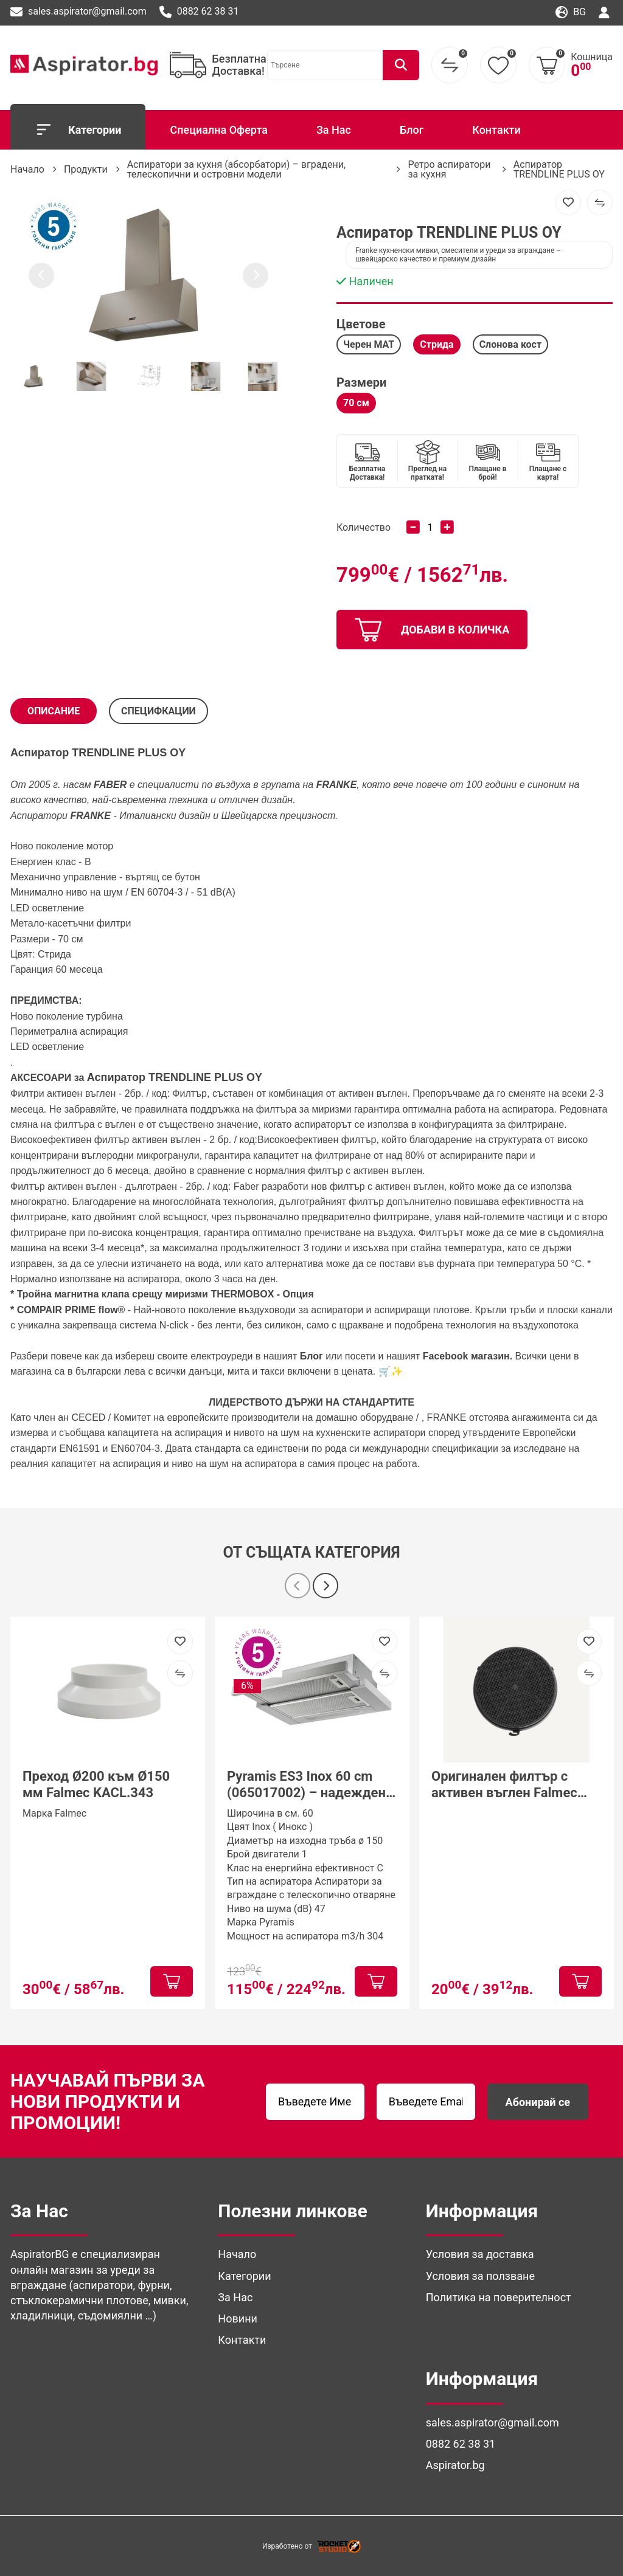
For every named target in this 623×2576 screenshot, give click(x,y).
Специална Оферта (218, 129)
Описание (53, 711)
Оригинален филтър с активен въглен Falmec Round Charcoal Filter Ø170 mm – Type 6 (514, 1785)
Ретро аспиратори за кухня (449, 169)
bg (570, 12)
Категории (78, 129)
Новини (237, 2318)
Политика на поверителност (498, 2297)
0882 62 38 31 (199, 12)
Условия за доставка (480, 2254)
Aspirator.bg (455, 2465)
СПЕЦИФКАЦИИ (158, 711)
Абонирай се (538, 2102)
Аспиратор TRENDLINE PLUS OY (559, 169)
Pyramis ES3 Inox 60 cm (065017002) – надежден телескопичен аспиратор (306, 1785)
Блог (411, 129)
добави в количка (432, 629)
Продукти (86, 169)
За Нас (333, 129)
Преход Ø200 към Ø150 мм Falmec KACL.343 (96, 1784)
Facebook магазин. (469, 1356)
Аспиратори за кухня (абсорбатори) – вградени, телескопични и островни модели (236, 169)
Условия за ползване (480, 2276)
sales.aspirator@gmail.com (78, 12)
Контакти (496, 129)
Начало (27, 169)
